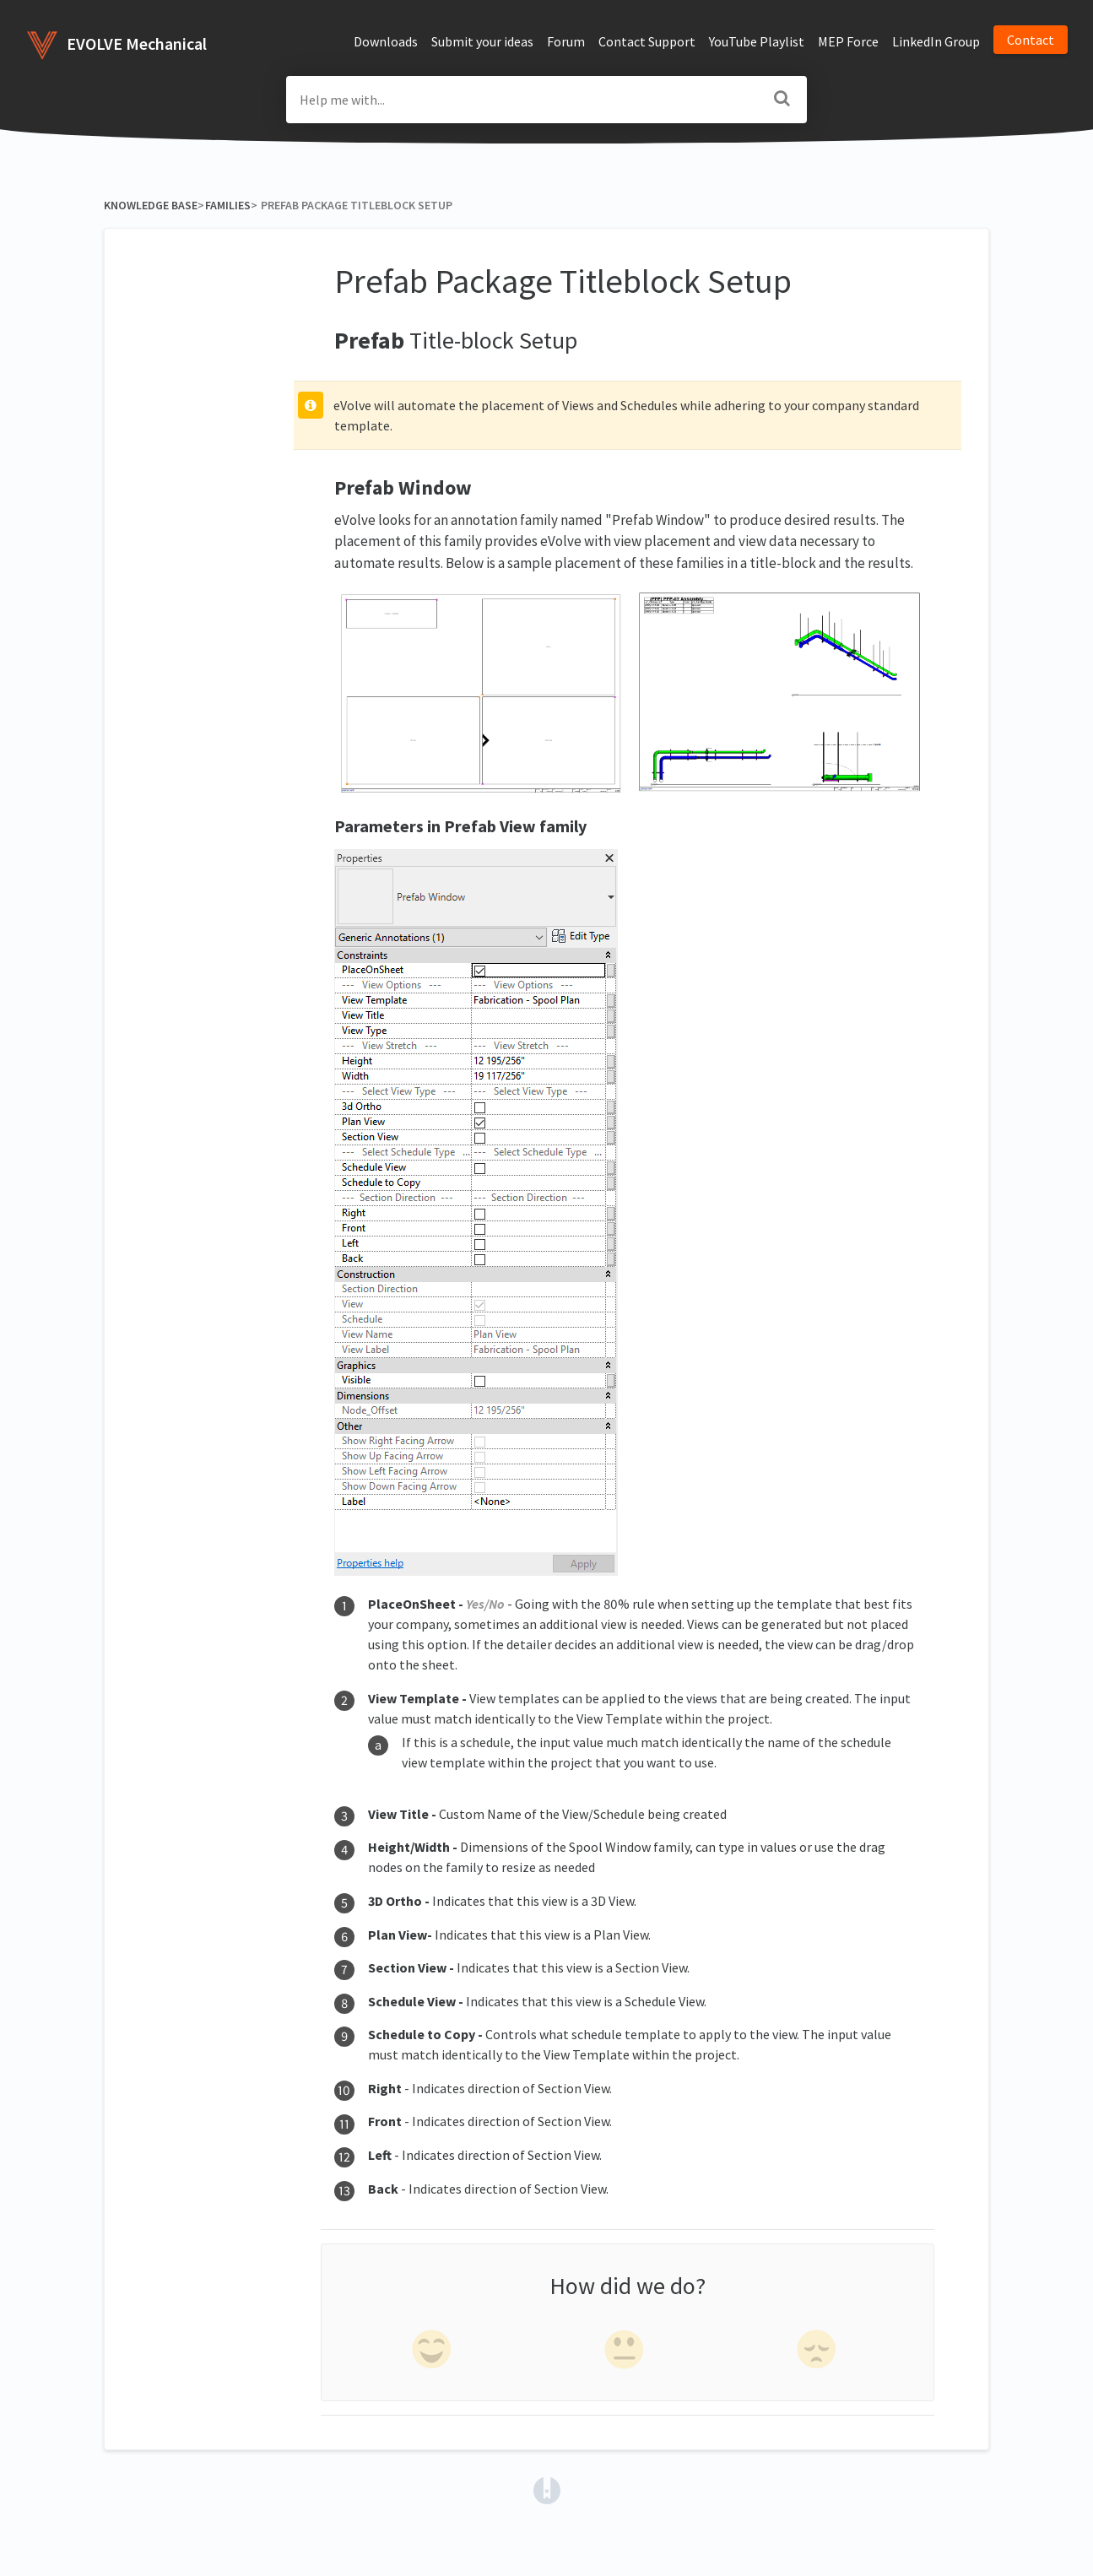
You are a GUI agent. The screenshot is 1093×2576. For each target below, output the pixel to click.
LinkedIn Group (936, 41)
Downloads (386, 41)
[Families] (227, 205)
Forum (566, 41)
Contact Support (646, 41)
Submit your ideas (482, 41)
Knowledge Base (150, 205)
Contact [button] (1030, 39)
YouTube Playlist (756, 41)
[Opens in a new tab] (546, 2489)
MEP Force (848, 41)
